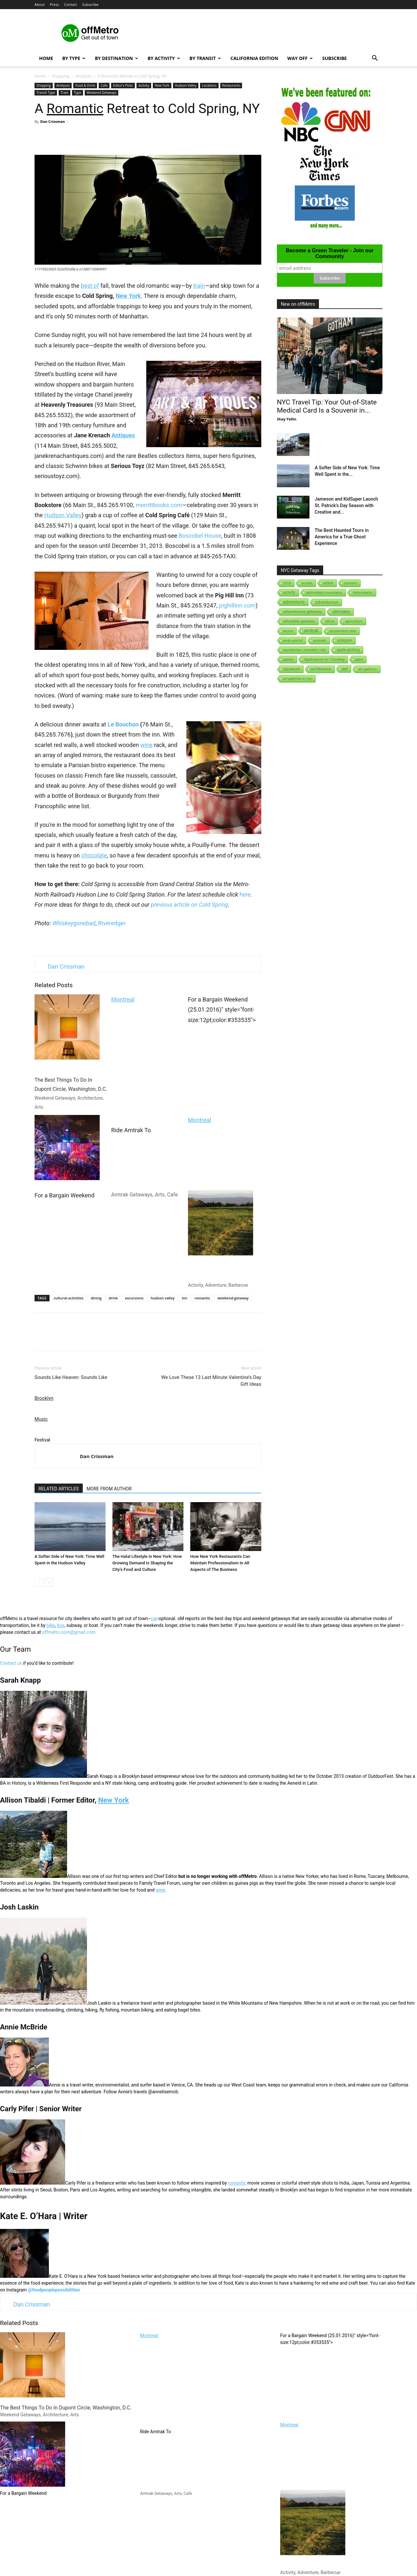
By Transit (205, 58)
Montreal (122, 999)
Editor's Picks (123, 85)
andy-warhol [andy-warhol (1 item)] (293, 640)
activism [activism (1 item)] (350, 583)
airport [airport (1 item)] (288, 631)
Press (54, 4)
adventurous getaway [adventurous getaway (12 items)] (302, 611)
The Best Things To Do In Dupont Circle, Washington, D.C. (71, 1052)
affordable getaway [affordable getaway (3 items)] (299, 621)
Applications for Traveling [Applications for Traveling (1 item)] (324, 659)
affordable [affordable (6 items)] (341, 611)
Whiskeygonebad (73, 923)
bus (61, 1625)
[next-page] (49, 1582)
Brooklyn (44, 1398)
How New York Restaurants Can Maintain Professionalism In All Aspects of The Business (220, 1563)
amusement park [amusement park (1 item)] (342, 631)
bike (51, 1625)
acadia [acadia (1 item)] (307, 583)
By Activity (164, 58)
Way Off (300, 58)
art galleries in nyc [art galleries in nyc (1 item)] (297, 679)
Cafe (104, 85)
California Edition (254, 58)
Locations (209, 85)
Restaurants (231, 85)
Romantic (75, 108)
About (40, 4)
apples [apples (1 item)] (288, 659)
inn (184, 1297)
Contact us (11, 1663)
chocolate (94, 855)
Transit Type (45, 92)
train (199, 285)
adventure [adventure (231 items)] (294, 602)
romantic (202, 1297)
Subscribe (90, 4)
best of (90, 285)
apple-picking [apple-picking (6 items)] (348, 650)
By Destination (116, 58)
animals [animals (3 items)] (319, 640)
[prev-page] (39, 1582)
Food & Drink (85, 85)
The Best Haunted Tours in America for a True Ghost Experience (342, 537)
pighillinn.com (237, 605)
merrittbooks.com (159, 505)
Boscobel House (200, 535)
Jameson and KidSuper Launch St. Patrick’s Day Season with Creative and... (346, 505)
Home (46, 58)
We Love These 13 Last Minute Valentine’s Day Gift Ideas (211, 1380)
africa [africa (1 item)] (330, 621)
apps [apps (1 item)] (359, 659)
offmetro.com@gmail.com (68, 1632)
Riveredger (112, 923)
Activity (143, 85)
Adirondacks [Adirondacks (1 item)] (363, 592)
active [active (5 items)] (328, 583)
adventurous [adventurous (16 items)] (327, 602)
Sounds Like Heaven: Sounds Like (71, 1377)
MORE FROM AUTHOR (109, 1488)
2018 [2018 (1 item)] (287, 583)
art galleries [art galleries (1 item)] (367, 669)
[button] (374, 59)
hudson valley (163, 1297)
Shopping (60, 76)
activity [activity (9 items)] (289, 592)
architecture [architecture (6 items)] (321, 669)
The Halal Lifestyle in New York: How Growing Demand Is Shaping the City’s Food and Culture (147, 1563)
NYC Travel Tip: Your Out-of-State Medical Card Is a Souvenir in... (327, 406)
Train (64, 92)
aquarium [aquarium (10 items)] (291, 669)
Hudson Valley (185, 85)
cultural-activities (69, 1297)
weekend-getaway (233, 1297)
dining (96, 1297)
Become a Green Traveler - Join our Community (329, 253)
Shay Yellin (286, 419)
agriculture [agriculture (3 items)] (354, 621)
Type (77, 92)
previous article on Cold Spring (189, 904)
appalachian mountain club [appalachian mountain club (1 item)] (304, 650)
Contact (70, 4)
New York (162, 85)
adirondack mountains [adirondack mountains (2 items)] (324, 592)
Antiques (83, 76)
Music (41, 1419)
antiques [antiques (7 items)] (344, 640)
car (154, 1618)
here (245, 894)
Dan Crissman (52, 121)
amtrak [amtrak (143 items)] (311, 630)
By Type (73, 58)
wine (146, 744)
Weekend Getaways (101, 92)
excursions (134, 1297)
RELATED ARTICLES (58, 1488)
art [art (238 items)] (345, 668)
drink (113, 1297)
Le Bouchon (123, 724)
